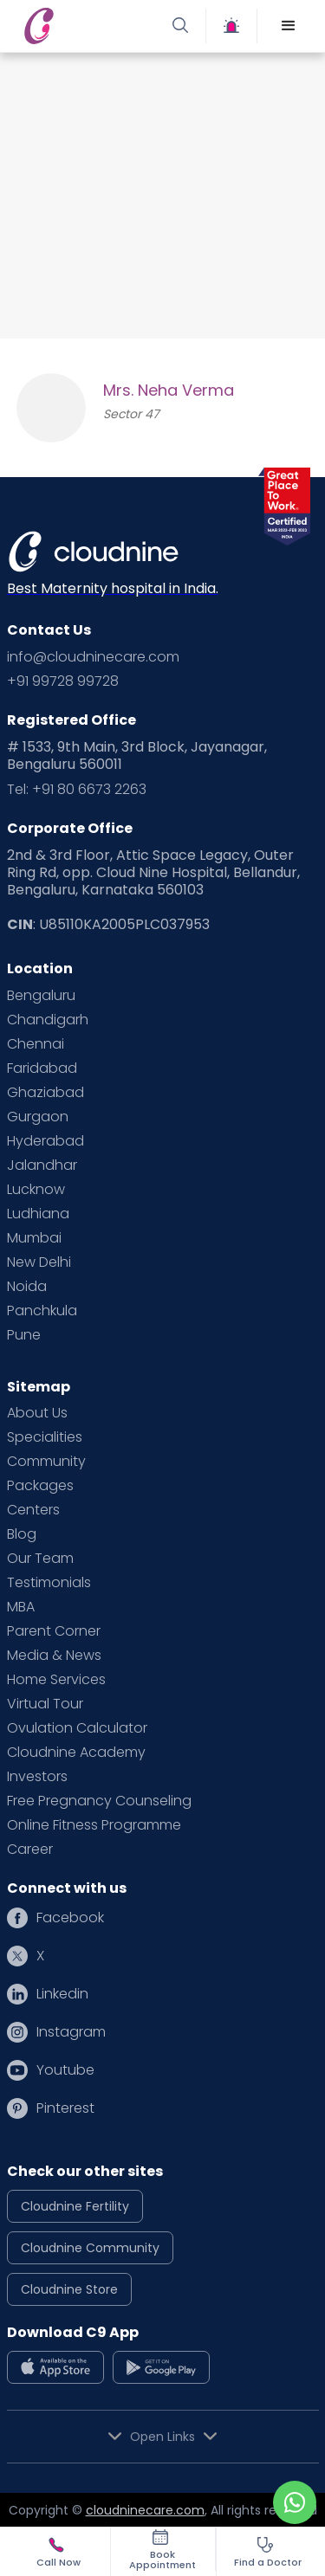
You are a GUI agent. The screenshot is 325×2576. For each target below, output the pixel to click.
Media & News (54, 1655)
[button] (288, 26)
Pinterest (65, 2108)
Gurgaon (37, 1117)
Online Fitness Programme (94, 1825)
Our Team (40, 1558)
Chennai (35, 1044)
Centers (33, 1510)
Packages (40, 1486)
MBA (21, 1607)
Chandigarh (47, 1020)
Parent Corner (54, 1631)
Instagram (71, 2032)
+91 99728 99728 (63, 681)
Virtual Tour (45, 1704)
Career (30, 1849)
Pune (24, 1335)
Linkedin (62, 1994)
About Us (37, 1413)
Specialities (44, 1437)
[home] (89, 26)
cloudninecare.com (145, 2510)
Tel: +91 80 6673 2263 (76, 789)
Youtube (65, 2070)
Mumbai (34, 1238)
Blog (21, 1534)
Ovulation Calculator (77, 1728)
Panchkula (42, 1311)
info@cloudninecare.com (93, 657)
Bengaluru (41, 996)
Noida (27, 1286)
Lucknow (36, 1190)
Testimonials (49, 1583)
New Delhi (39, 1262)
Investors (37, 1777)
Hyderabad (45, 1141)
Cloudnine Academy (76, 1752)
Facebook (70, 1918)
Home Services (56, 1680)
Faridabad (42, 1068)
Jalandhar (42, 1165)
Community (46, 1461)
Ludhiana (38, 1214)
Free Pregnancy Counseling (99, 1801)
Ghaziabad (45, 1093)
